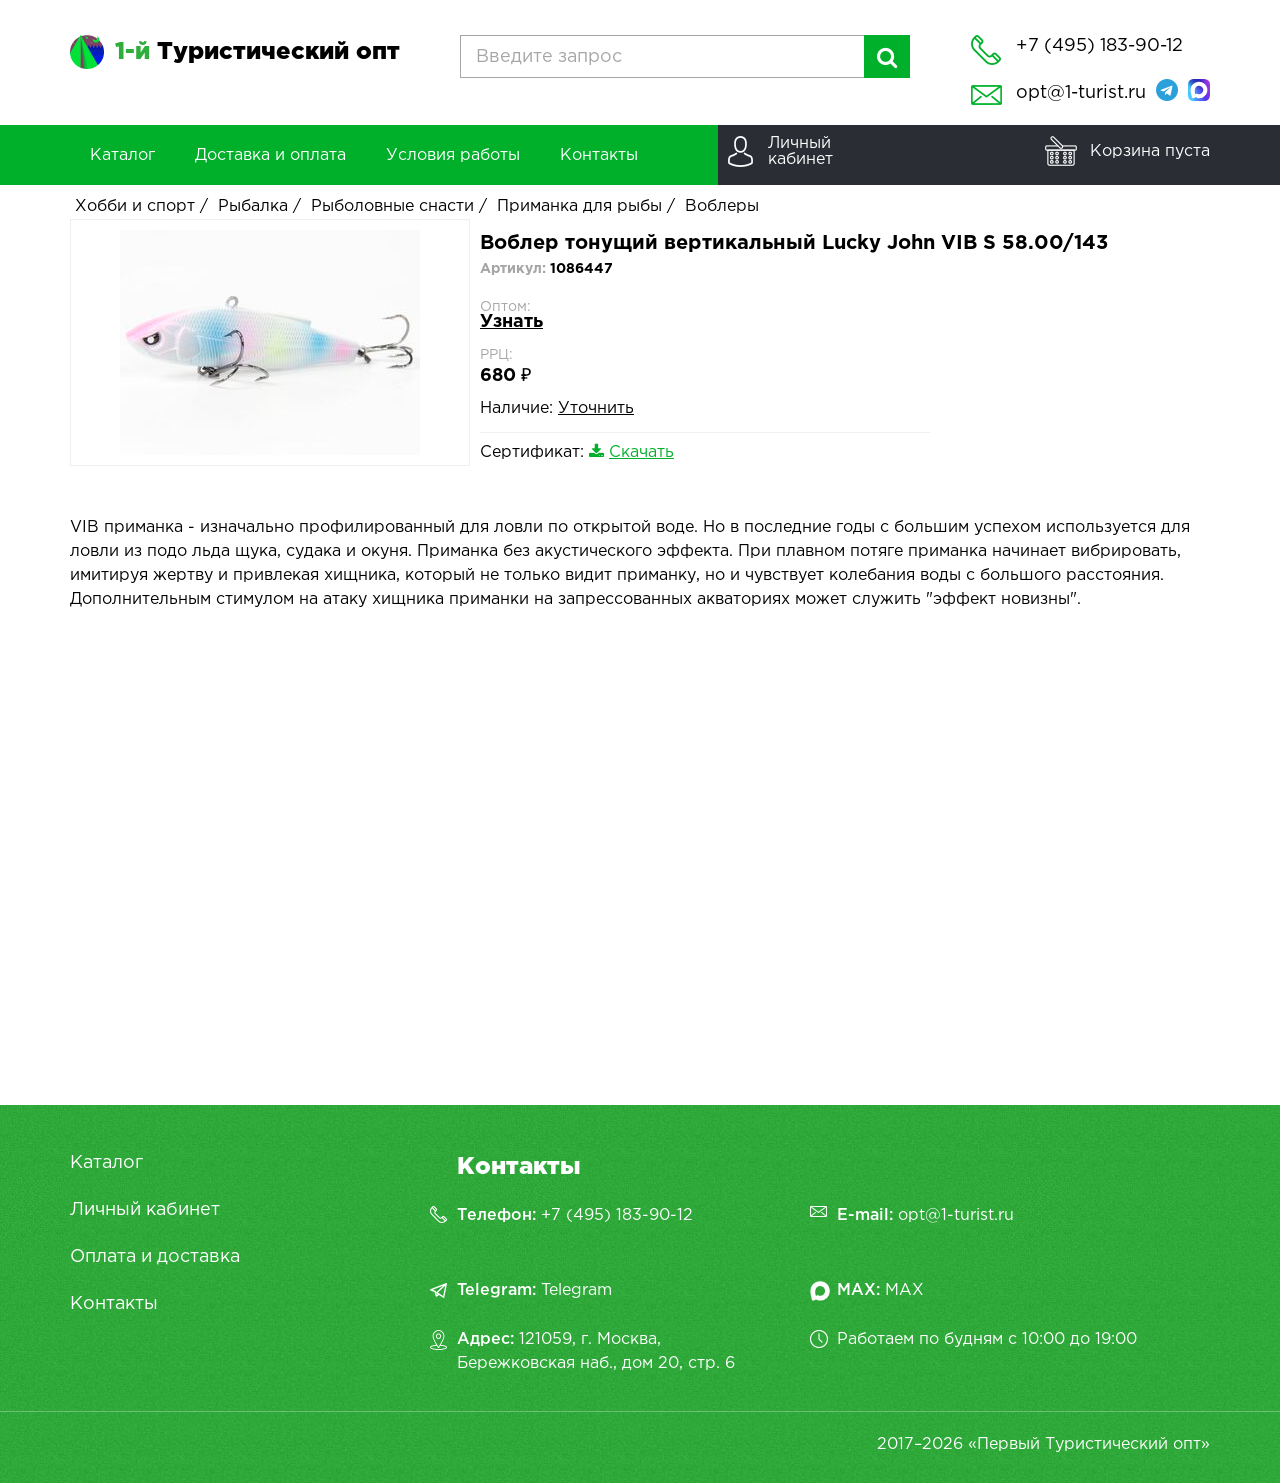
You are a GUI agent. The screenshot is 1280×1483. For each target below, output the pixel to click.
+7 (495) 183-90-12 (617, 1215)
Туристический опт (257, 52)
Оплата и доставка (155, 1257)
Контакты (114, 1304)
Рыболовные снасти (392, 206)
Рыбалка (253, 206)
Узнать (511, 322)
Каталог (106, 1163)
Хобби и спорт (135, 206)
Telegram (576, 1290)
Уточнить (596, 408)
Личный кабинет (145, 1210)
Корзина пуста (1150, 151)
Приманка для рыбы (579, 206)
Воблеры (722, 206)
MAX (904, 1290)
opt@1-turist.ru (1081, 93)
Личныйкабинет (800, 151)
